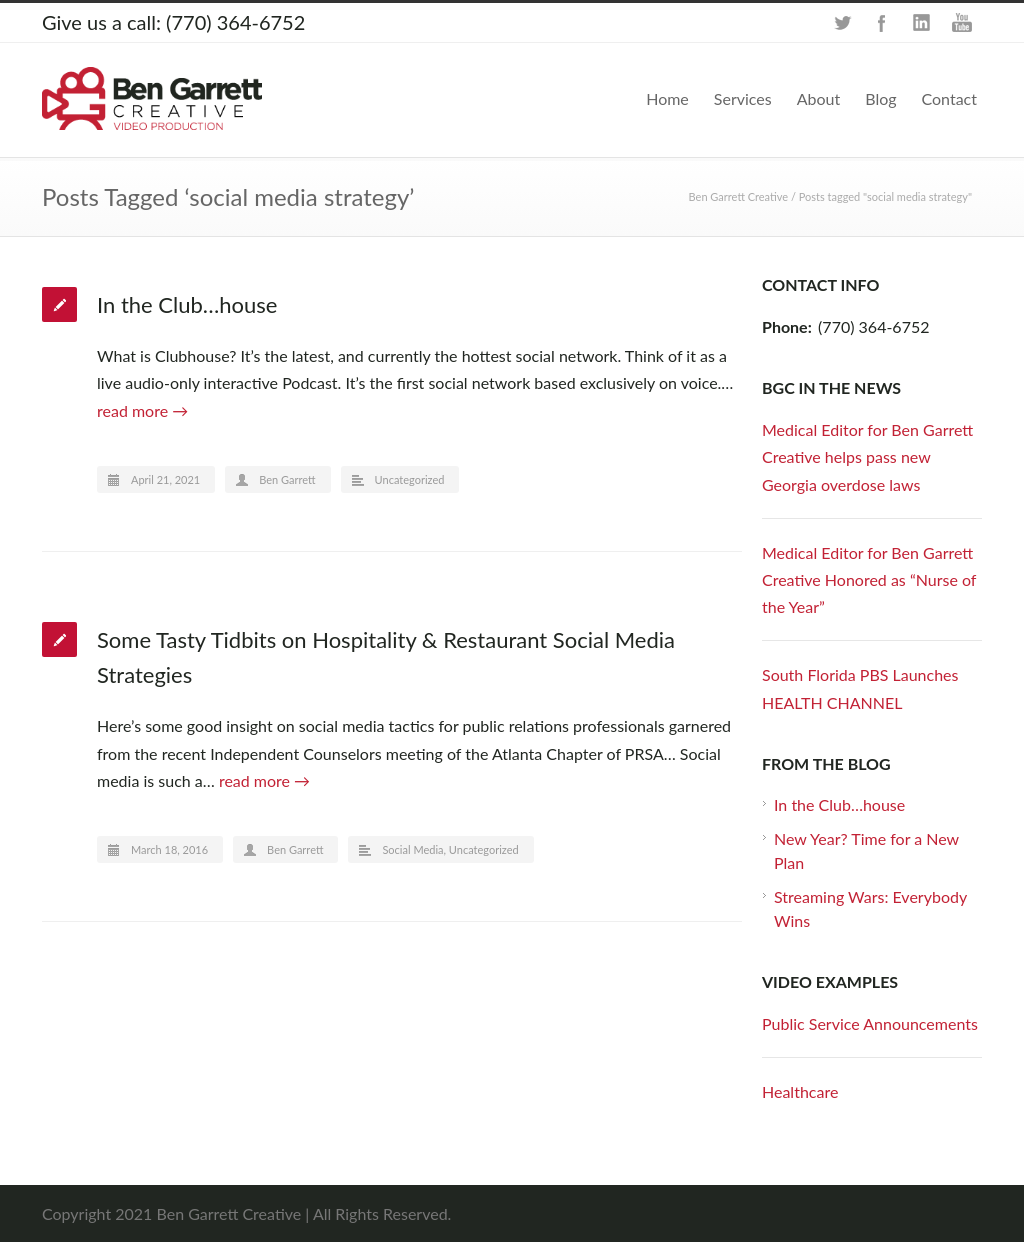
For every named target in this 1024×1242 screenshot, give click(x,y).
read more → (142, 410)
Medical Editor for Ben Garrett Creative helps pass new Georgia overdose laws (867, 456)
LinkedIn (922, 23)
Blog (880, 98)
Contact (949, 98)
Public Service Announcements (870, 1023)
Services (743, 98)
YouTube (962, 23)
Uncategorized (410, 479)
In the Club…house (187, 304)
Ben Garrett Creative (739, 196)
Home (667, 98)
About (819, 98)
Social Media (412, 849)
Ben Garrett (287, 479)
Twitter (842, 23)
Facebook (882, 23)
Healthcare (800, 1091)
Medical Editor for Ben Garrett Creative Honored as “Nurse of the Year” (869, 579)
